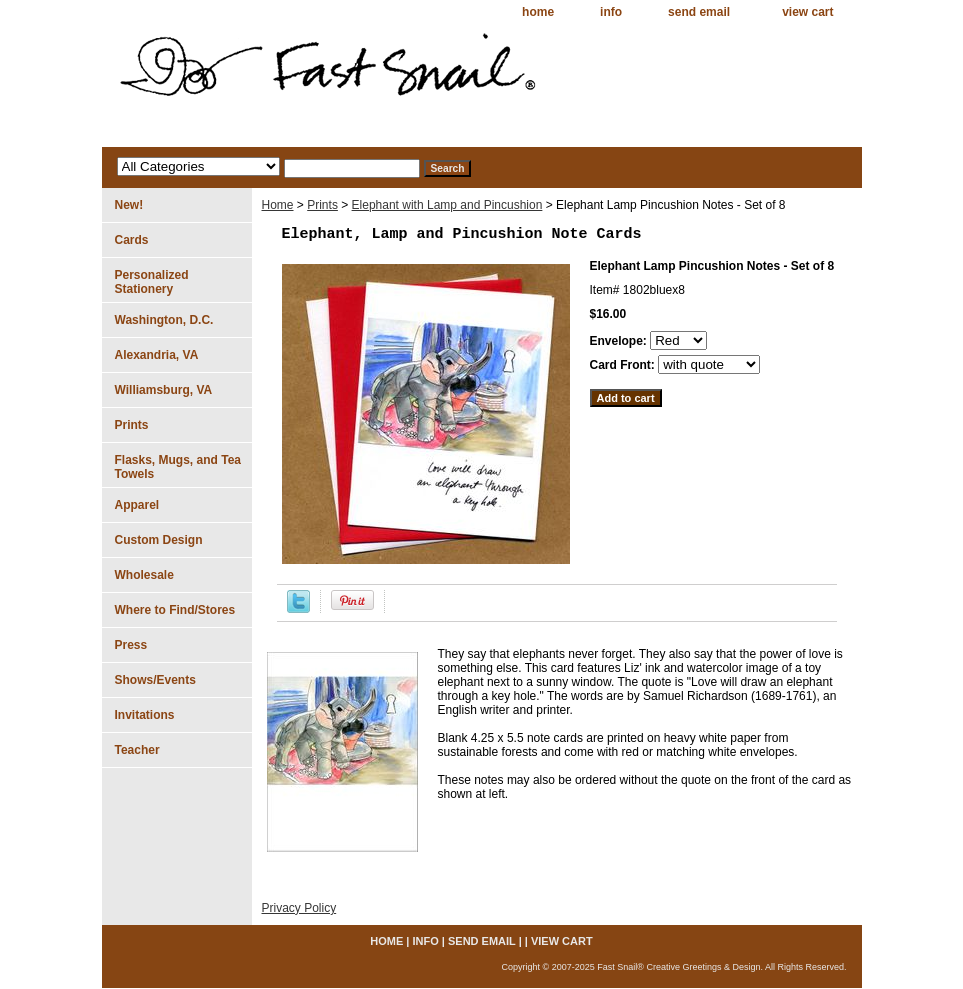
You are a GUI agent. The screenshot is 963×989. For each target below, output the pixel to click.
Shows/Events (155, 680)
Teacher (137, 750)
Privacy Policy (299, 908)
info (611, 12)
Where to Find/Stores (175, 610)
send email (699, 12)
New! (129, 205)
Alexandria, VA (157, 355)
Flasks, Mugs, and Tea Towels (178, 467)
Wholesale (144, 575)
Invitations (145, 715)
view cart (807, 12)
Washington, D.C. (164, 320)
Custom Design (159, 540)
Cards (132, 240)
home (538, 12)
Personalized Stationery (152, 282)
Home (278, 205)
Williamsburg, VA (164, 390)
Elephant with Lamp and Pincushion (447, 205)
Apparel (137, 505)
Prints (322, 205)
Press (131, 645)
